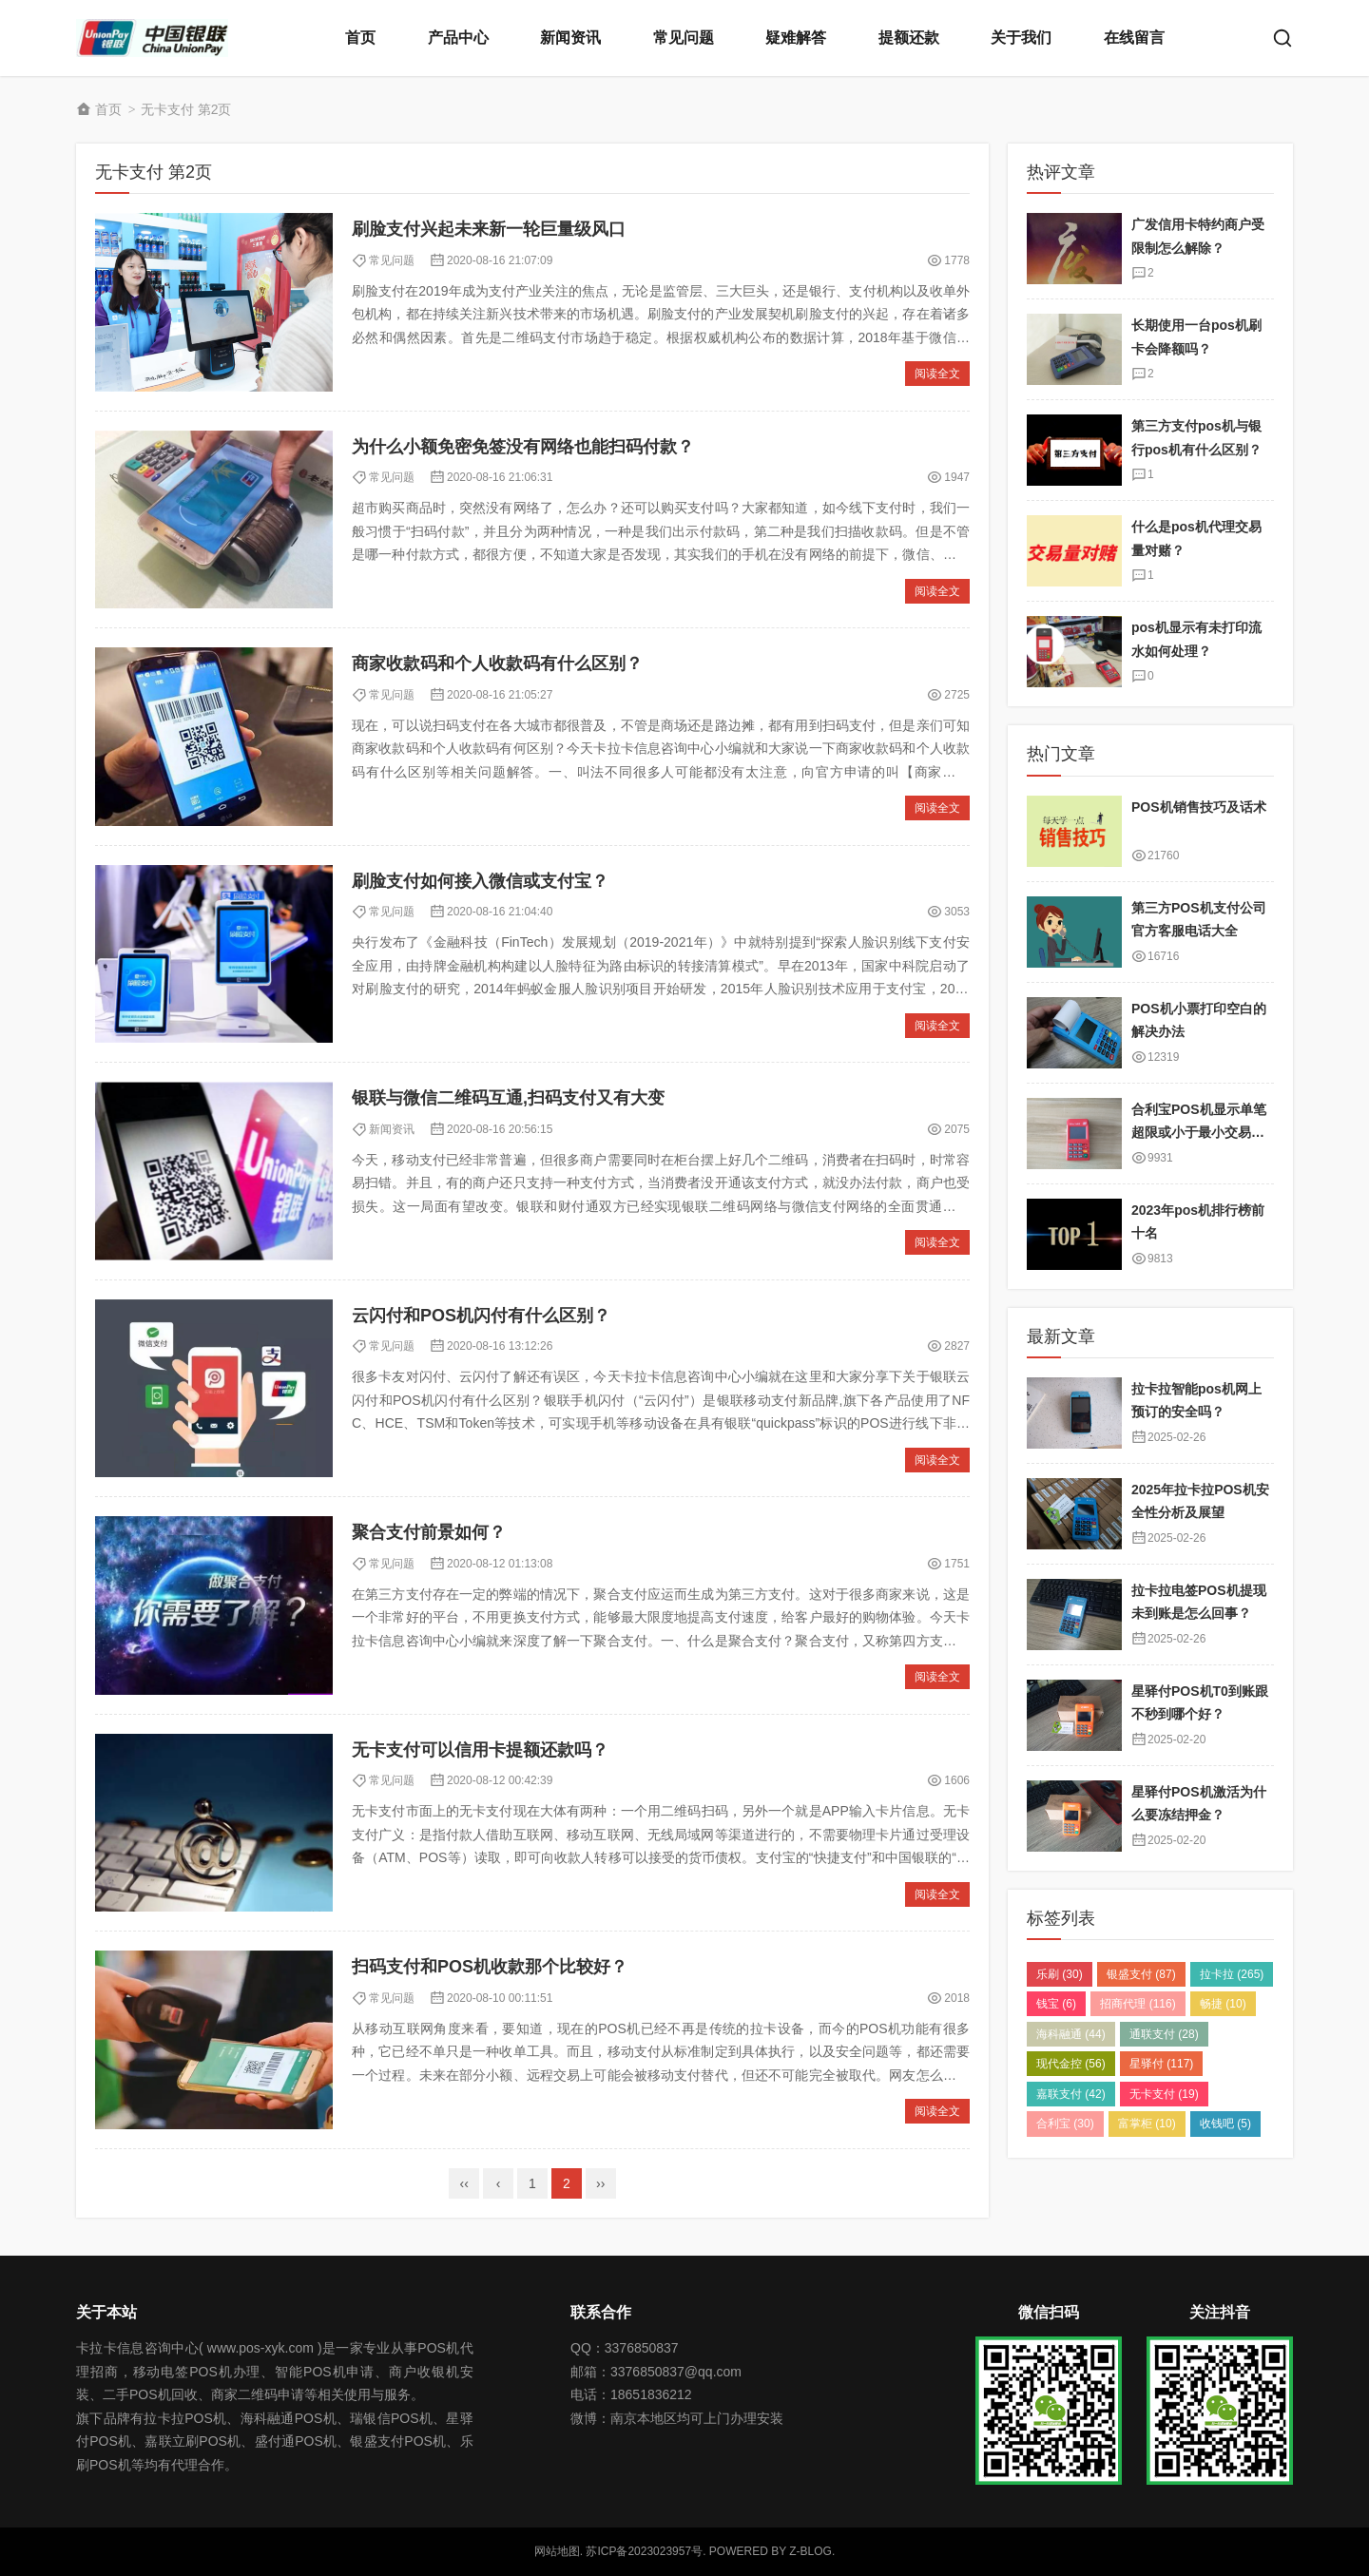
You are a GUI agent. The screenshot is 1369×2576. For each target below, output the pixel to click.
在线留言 (1134, 37)
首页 (360, 37)
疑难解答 (795, 37)
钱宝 (1056, 2003)
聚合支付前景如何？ (429, 1532)
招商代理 (1137, 2003)
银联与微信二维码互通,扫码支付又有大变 (508, 1097)
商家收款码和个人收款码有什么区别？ (497, 663)
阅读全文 (937, 373)
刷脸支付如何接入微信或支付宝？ (480, 881)
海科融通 (1071, 2034)
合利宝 (1065, 2123)
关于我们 (1021, 37)
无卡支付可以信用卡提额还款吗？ (480, 1749)
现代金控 (1071, 2063)
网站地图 (557, 2551)
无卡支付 (1164, 2094)
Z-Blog (810, 2551)
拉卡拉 (1231, 1974)
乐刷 (1059, 1974)
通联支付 (1164, 2034)
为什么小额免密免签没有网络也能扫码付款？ (523, 446)
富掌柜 (1147, 2123)
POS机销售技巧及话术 (1198, 807)
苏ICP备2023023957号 (644, 2551)
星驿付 (1161, 2063)
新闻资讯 (570, 37)
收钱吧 (1225, 2123)
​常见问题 (392, 260)
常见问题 (683, 37)
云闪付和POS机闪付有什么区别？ (481, 1315)
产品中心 (458, 37)
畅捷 (1223, 2003)
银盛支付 (1141, 1974)
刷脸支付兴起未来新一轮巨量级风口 (489, 229)
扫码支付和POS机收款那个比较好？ (489, 1966)
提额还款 (908, 37)
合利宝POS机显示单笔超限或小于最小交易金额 (1198, 1132)
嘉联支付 (1071, 2094)
